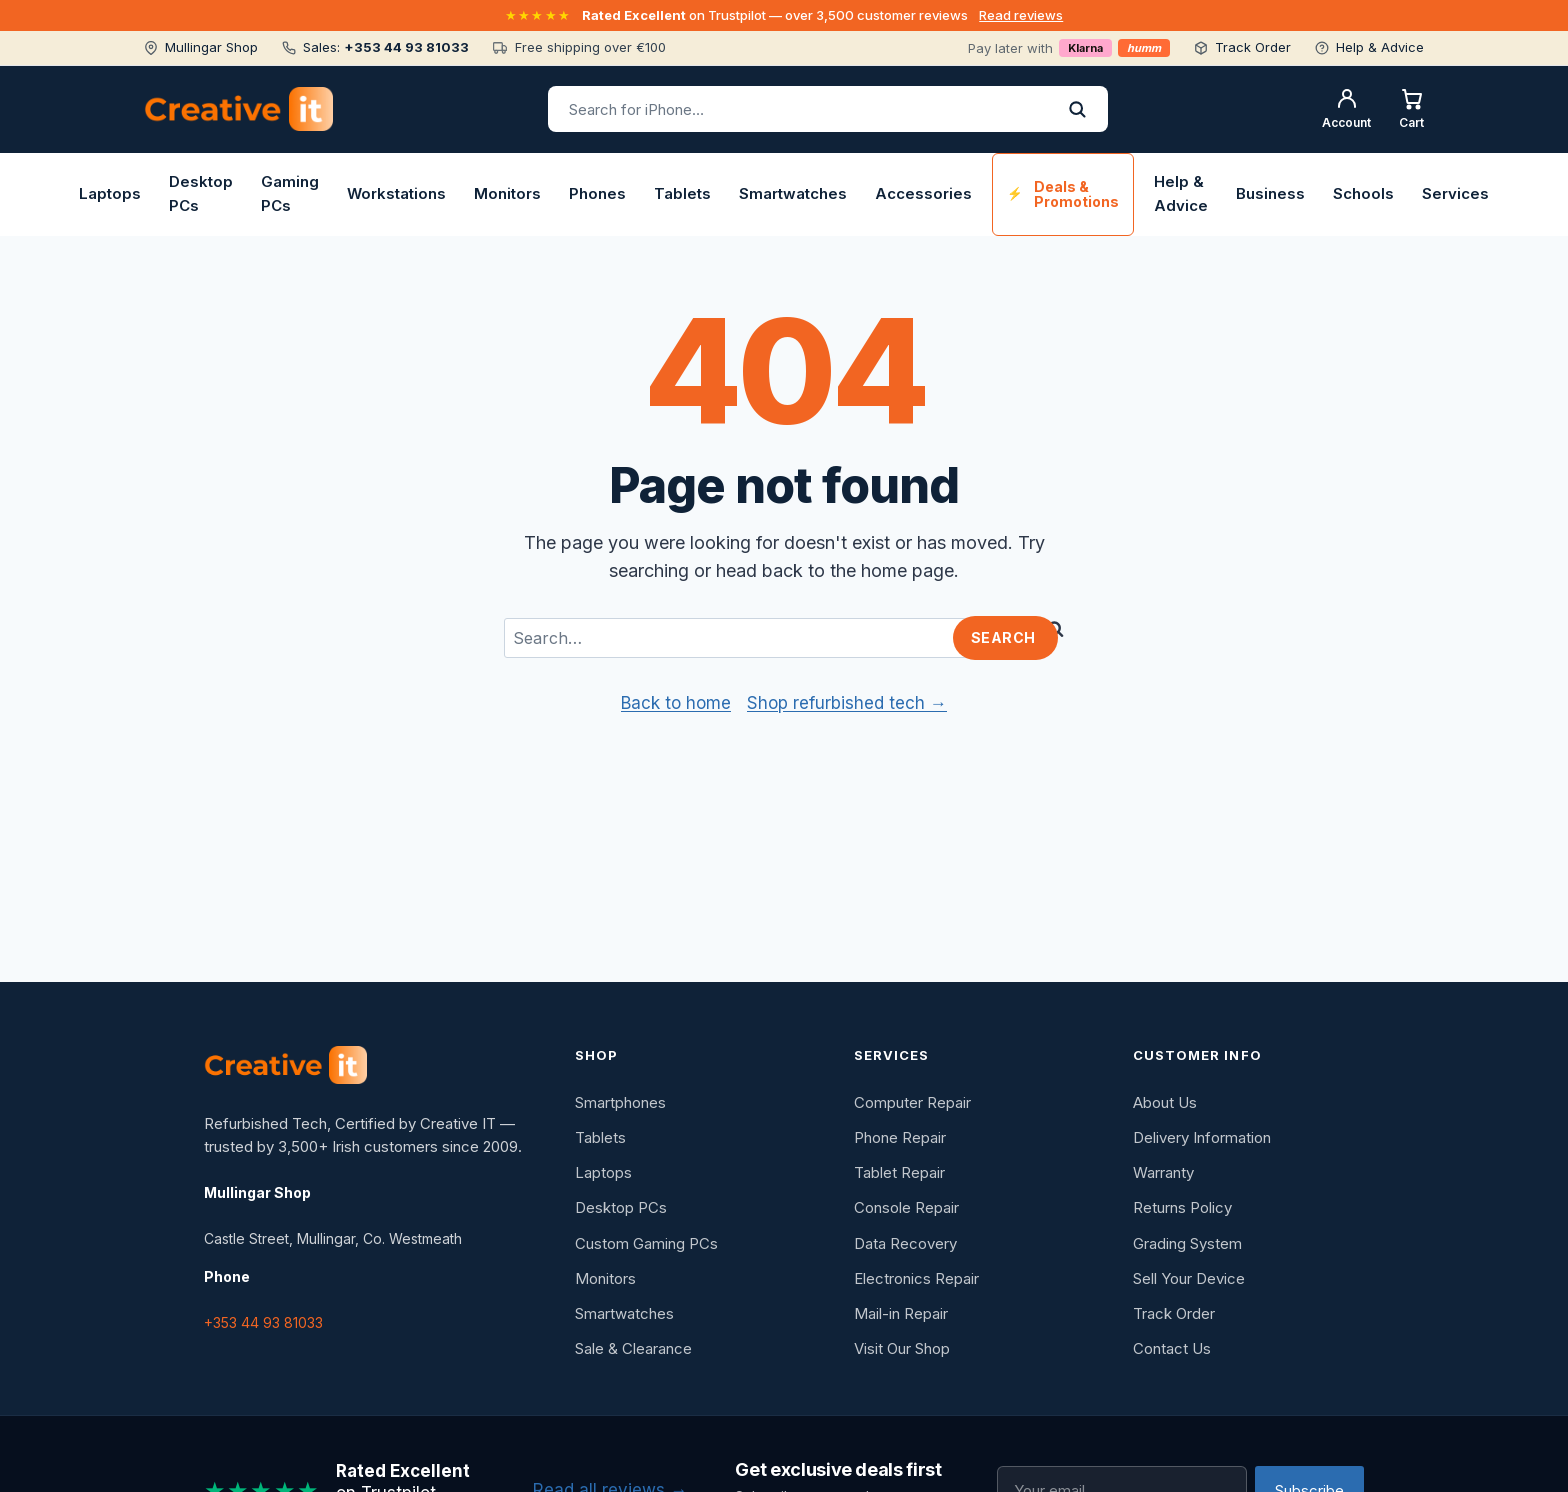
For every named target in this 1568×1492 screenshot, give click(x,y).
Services (1455, 193)
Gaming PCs (290, 193)
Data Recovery (905, 1243)
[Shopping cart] (1411, 109)
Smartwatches (793, 193)
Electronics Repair (916, 1278)
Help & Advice (1181, 193)
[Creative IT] (285, 1065)
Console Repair (906, 1207)
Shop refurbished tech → (847, 703)
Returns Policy (1182, 1207)
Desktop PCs (201, 193)
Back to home (676, 703)
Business (1270, 193)
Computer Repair (912, 1102)
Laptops (110, 193)
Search (1003, 637)
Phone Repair (900, 1137)
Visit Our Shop (902, 1348)
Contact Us (1172, 1348)
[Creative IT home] (238, 109)
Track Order (1174, 1313)
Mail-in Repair (901, 1313)
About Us (1165, 1102)
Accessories (923, 193)
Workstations (396, 193)
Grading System (1187, 1243)
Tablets (682, 193)
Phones (597, 193)
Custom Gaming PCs (646, 1243)
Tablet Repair (899, 1172)
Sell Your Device (1189, 1278)
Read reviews (1021, 15)
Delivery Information (1202, 1137)
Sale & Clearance (633, 1348)
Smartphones (620, 1102)
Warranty (1163, 1172)
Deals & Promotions (1076, 194)
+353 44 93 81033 (263, 1322)
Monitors (507, 193)
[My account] (1346, 109)
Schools (1363, 193)
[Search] (1077, 109)
